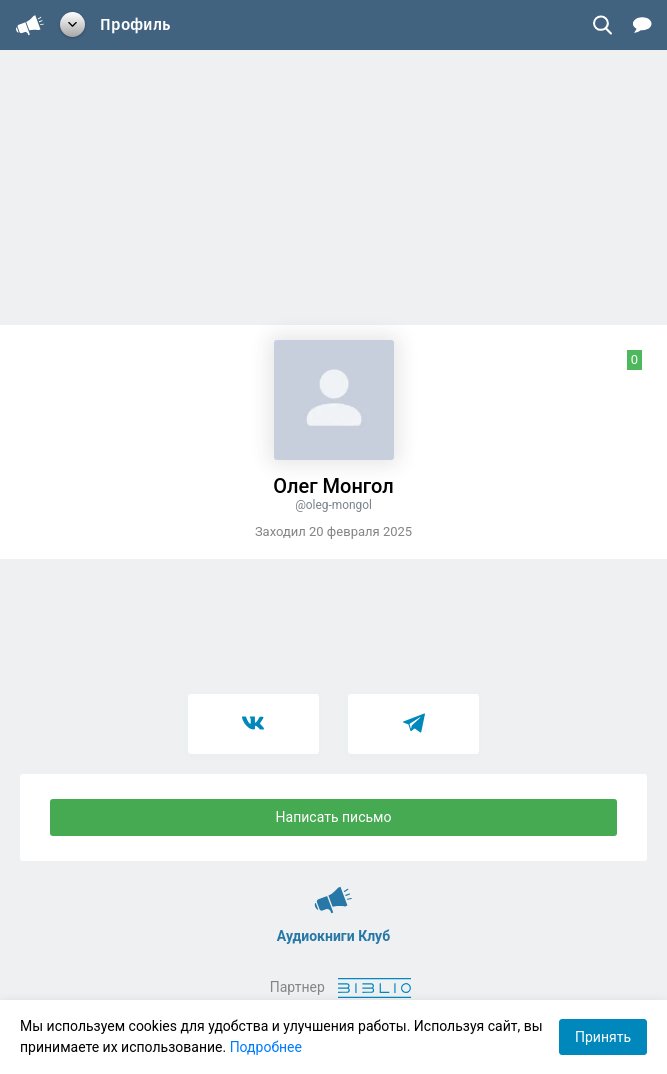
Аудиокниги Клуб (333, 891)
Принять (603, 1037)
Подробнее (266, 1047)
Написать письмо (334, 817)
